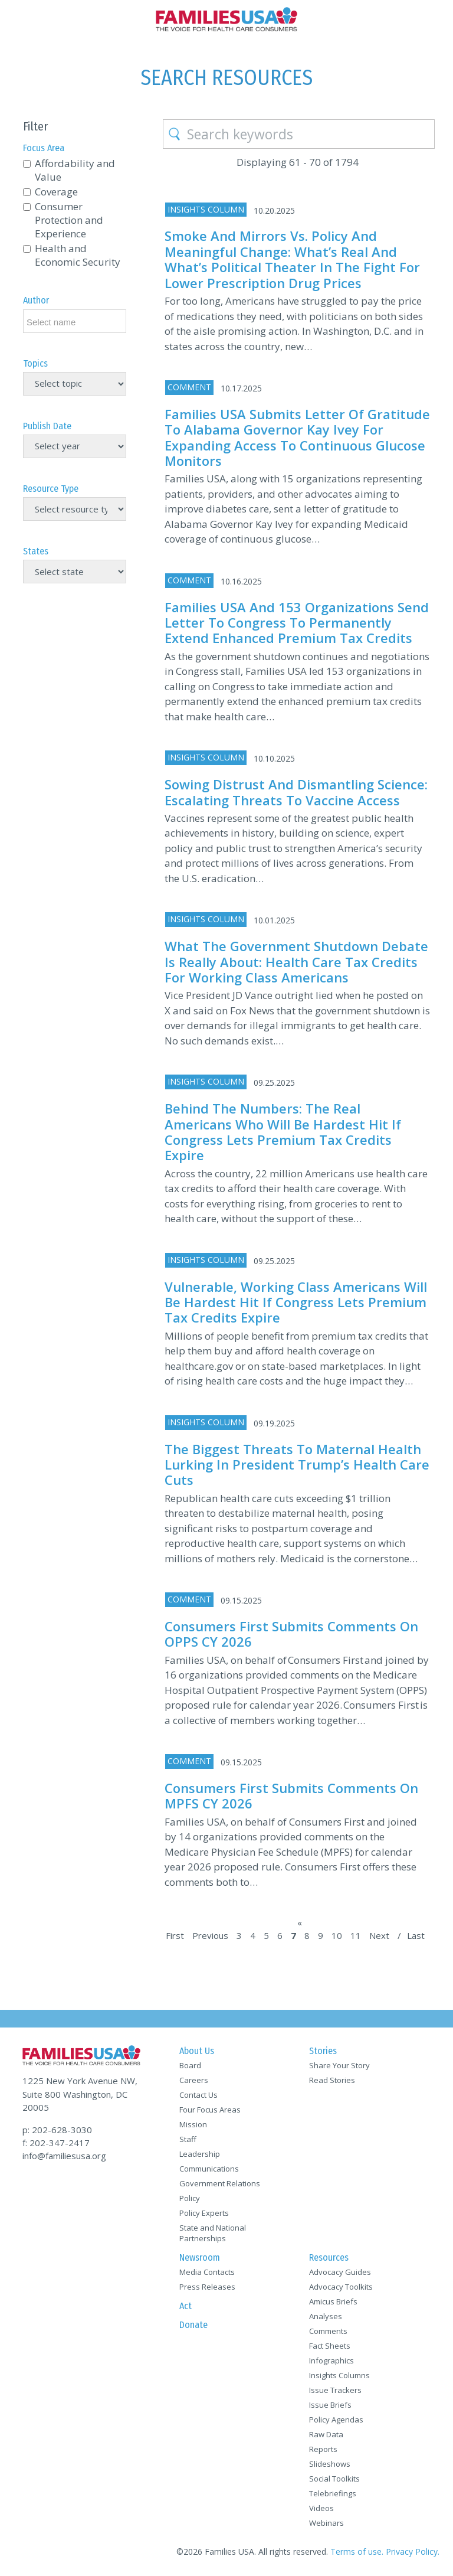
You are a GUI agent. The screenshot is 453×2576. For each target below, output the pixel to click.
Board (190, 2065)
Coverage (56, 191)
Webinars (326, 2523)
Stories (323, 2050)
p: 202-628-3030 (57, 2130)
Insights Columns (339, 2375)
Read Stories (332, 2080)
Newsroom (199, 2257)
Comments (328, 2331)
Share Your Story (339, 2065)
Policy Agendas (336, 2419)
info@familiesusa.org (64, 2156)
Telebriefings (332, 2493)
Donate (193, 2324)
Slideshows (329, 2464)
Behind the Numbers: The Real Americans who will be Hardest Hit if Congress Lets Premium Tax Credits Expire (283, 1131)
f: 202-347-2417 (56, 2143)
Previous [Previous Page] (210, 1935)
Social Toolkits (334, 2478)
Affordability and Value (75, 170)
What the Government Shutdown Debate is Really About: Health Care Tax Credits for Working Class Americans (296, 961)
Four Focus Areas (210, 2109)
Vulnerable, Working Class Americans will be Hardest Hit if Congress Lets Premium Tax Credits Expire (296, 1302)
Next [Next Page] (379, 1935)
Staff (187, 2139)
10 (336, 1935)
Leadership (199, 2154)
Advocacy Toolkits (341, 2286)
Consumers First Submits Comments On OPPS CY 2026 (291, 1633)
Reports (323, 2449)
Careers (193, 2080)
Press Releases (207, 2286)
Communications (209, 2168)
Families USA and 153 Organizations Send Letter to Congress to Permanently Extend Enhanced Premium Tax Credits (297, 622)
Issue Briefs (330, 2404)
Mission (193, 2124)
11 (355, 1935)
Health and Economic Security (77, 255)
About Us (196, 2050)
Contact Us (198, 2094)
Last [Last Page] (416, 1935)
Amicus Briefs (333, 2301)
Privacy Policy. (412, 2551)
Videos (321, 2508)
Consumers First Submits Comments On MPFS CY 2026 (291, 1795)
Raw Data (326, 2434)
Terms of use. (357, 2551)
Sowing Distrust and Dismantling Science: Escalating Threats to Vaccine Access (296, 791)
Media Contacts (207, 2272)
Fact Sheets (329, 2345)
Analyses (325, 2316)
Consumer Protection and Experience (69, 220)
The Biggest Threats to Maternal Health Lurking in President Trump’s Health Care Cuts (297, 1464)
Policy (189, 2198)
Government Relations (219, 2183)
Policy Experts (204, 2213)
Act (185, 2305)
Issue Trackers (335, 2390)
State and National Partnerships (212, 2233)
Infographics (331, 2360)
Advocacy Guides (340, 2272)
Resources (329, 2257)
